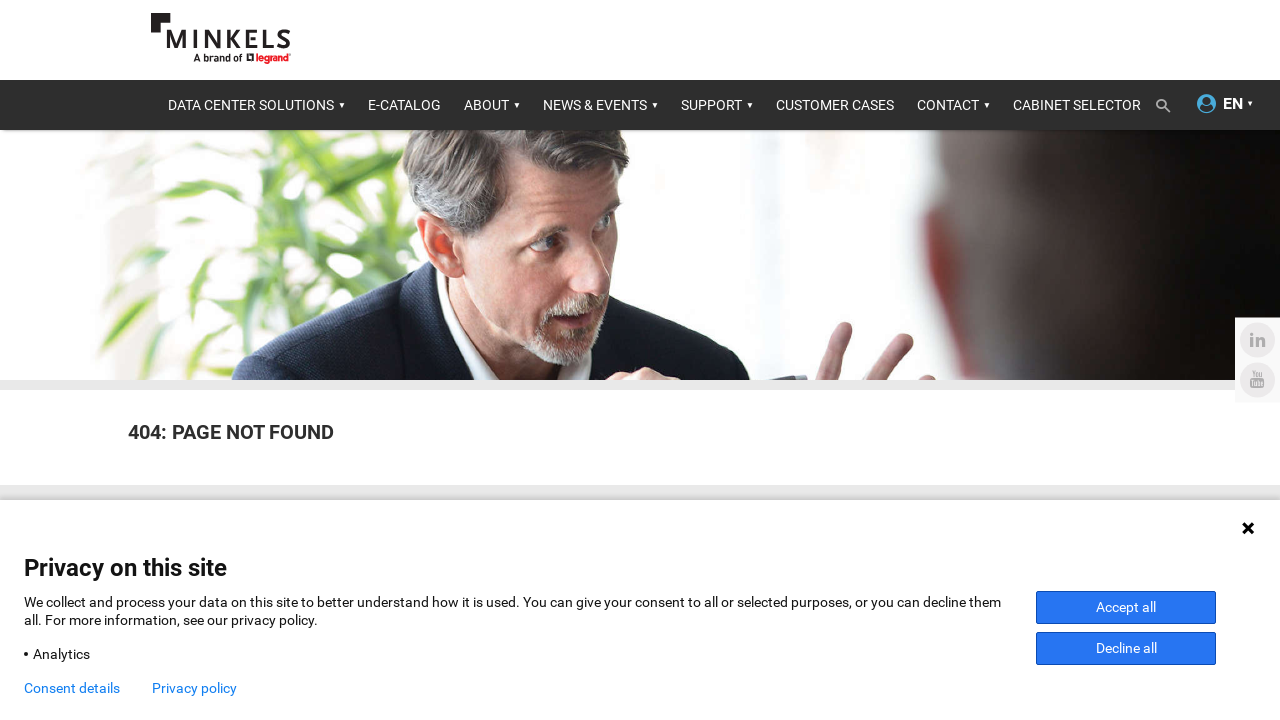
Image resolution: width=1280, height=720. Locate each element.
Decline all (1126, 648)
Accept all (1126, 607)
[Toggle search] (1170, 102)
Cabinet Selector (1077, 105)
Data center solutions (251, 105)
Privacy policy (194, 688)
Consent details (72, 688)
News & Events (595, 105)
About (486, 105)
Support (711, 105)
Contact (948, 105)
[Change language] (1233, 104)
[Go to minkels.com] (221, 38)
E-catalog (404, 105)
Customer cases (835, 105)
